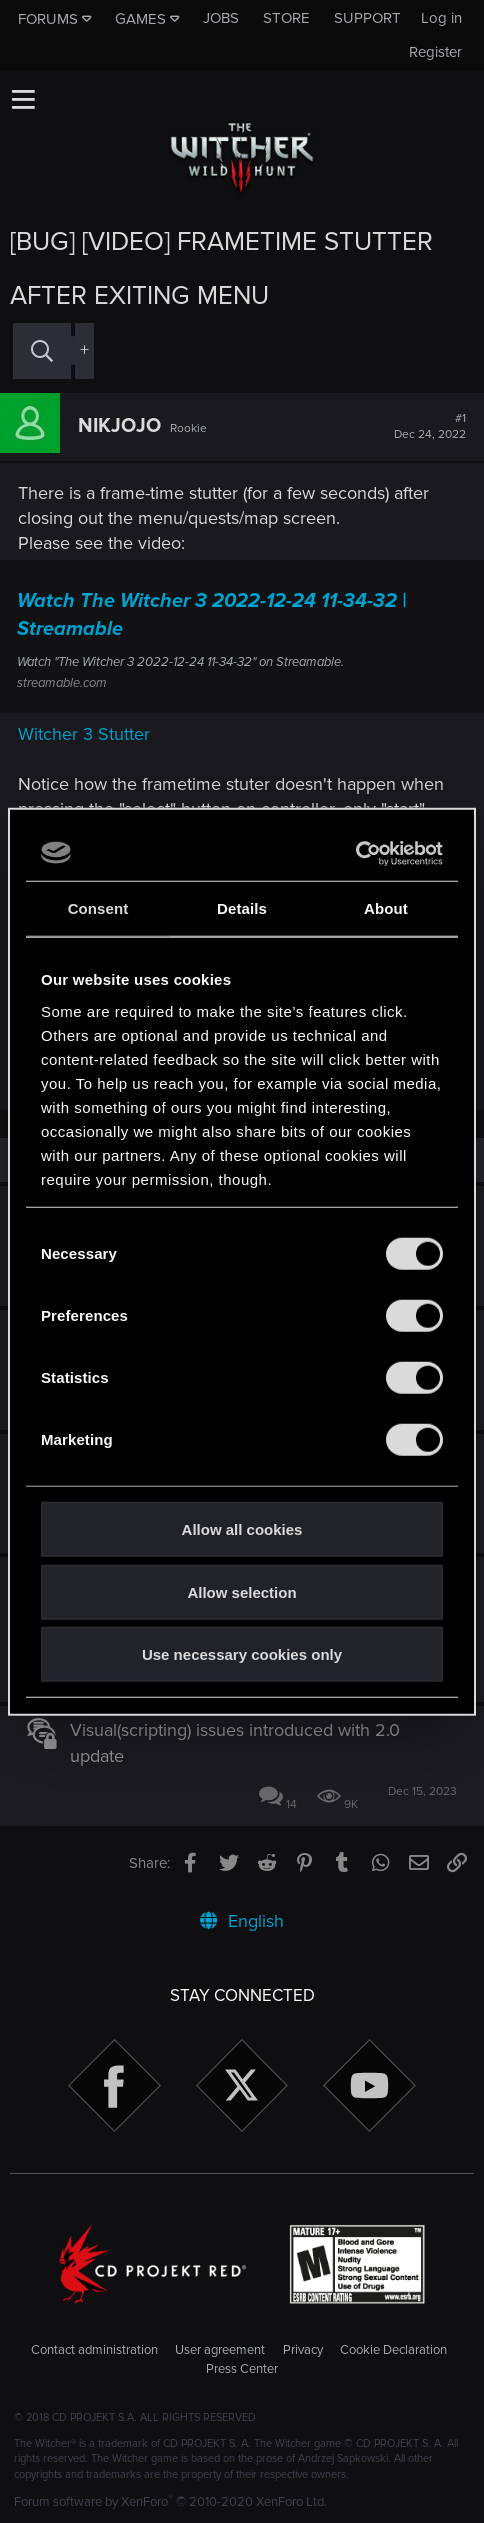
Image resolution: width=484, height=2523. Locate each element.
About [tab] (386, 908)
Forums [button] (48, 19)
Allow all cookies (242, 1529)
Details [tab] (242, 908)
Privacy (303, 2350)
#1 (430, 427)
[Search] (42, 350)
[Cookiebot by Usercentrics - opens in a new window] (355, 853)
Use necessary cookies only (242, 1654)
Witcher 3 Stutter (84, 734)
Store (286, 18)
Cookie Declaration (393, 2350)
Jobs (221, 18)
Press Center (242, 2369)
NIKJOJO (119, 426)
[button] (23, 99)
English (242, 1921)
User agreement (220, 2350)
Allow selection (241, 1591)
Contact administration (94, 2350)
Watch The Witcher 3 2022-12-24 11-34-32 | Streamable (211, 615)
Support (367, 18)
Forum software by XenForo (170, 2502)
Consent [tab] (98, 908)
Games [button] (140, 19)
